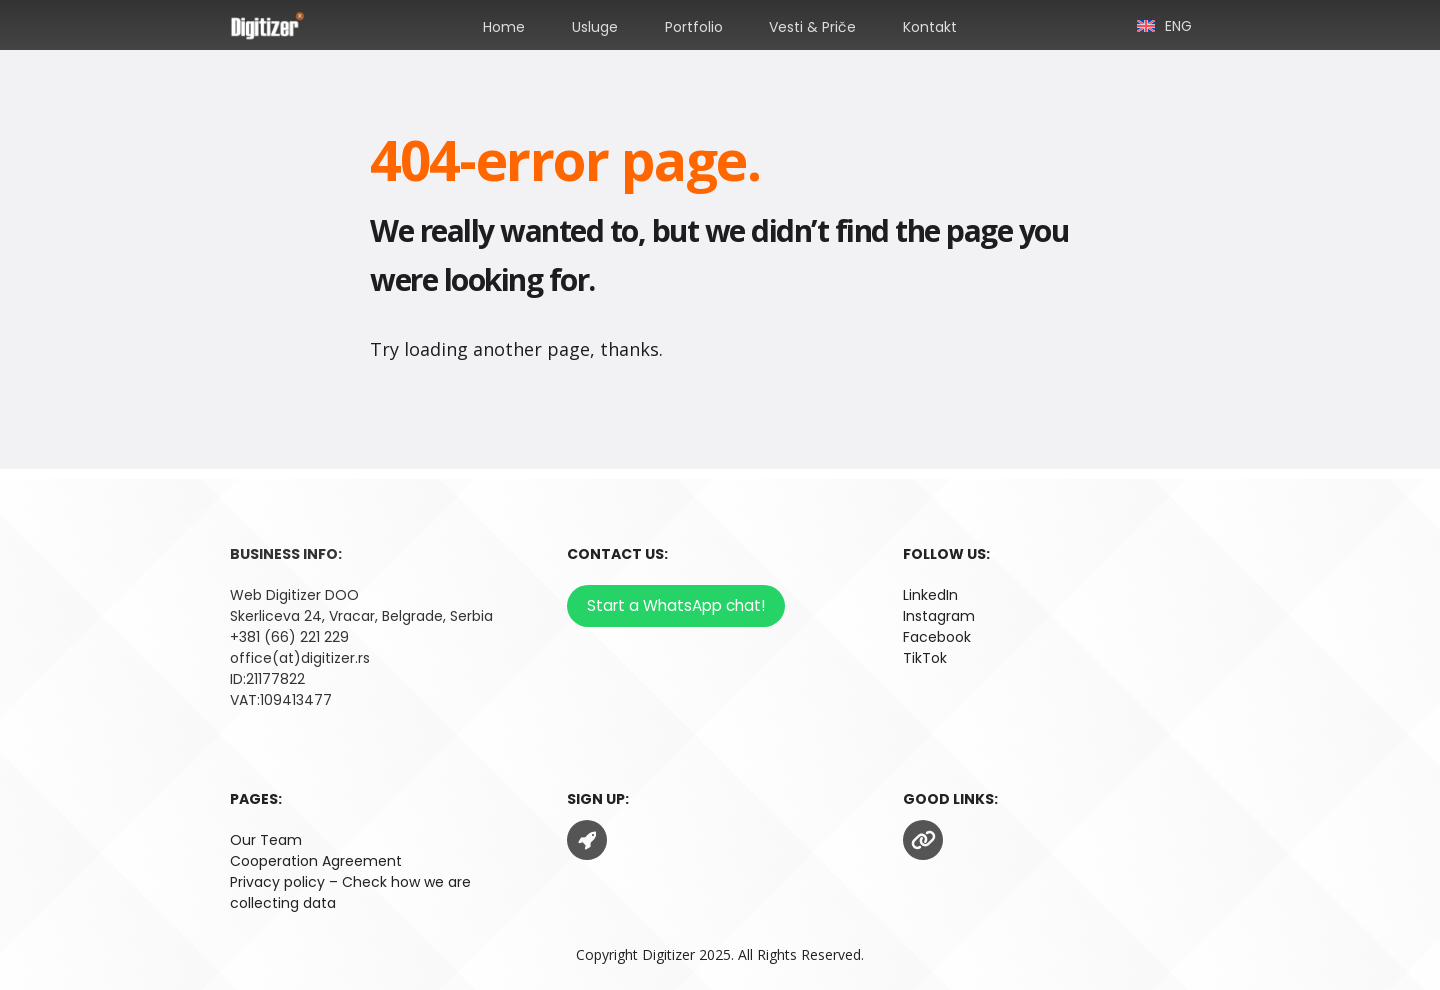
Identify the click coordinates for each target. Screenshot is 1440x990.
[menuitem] (1164, 24)
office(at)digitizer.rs (300, 658)
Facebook (937, 637)
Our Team (266, 840)
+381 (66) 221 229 (289, 637)
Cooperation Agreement (316, 861)
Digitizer (668, 954)
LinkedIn (930, 595)
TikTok (925, 658)
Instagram (939, 616)
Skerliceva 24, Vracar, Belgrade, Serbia (361, 616)
